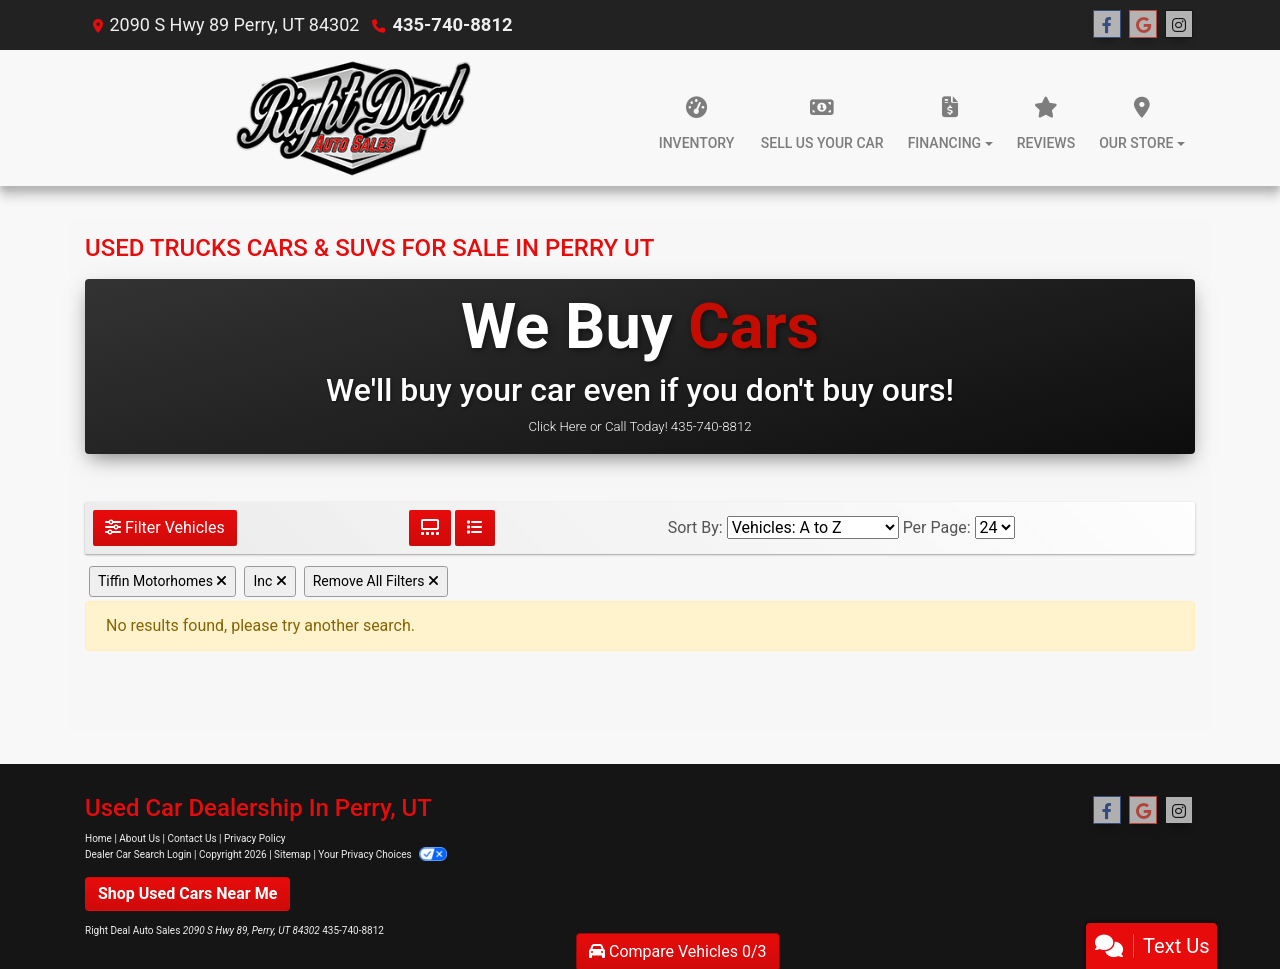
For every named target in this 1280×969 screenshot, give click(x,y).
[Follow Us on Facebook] (1107, 25)
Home (98, 838)
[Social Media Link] (1179, 25)
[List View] (475, 528)
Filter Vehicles (165, 527)
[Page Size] (995, 527)
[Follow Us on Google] (1143, 25)
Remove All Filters (376, 581)
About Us (139, 838)
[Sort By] (813, 527)
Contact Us (192, 838)
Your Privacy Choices (382, 854)
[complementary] (1220, 909)
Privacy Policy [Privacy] (255, 838)
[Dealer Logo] (353, 118)
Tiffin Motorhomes (162, 581)
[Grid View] (430, 528)
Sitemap (292, 854)
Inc (269, 581)
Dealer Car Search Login (138, 854)
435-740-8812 (450, 24)
